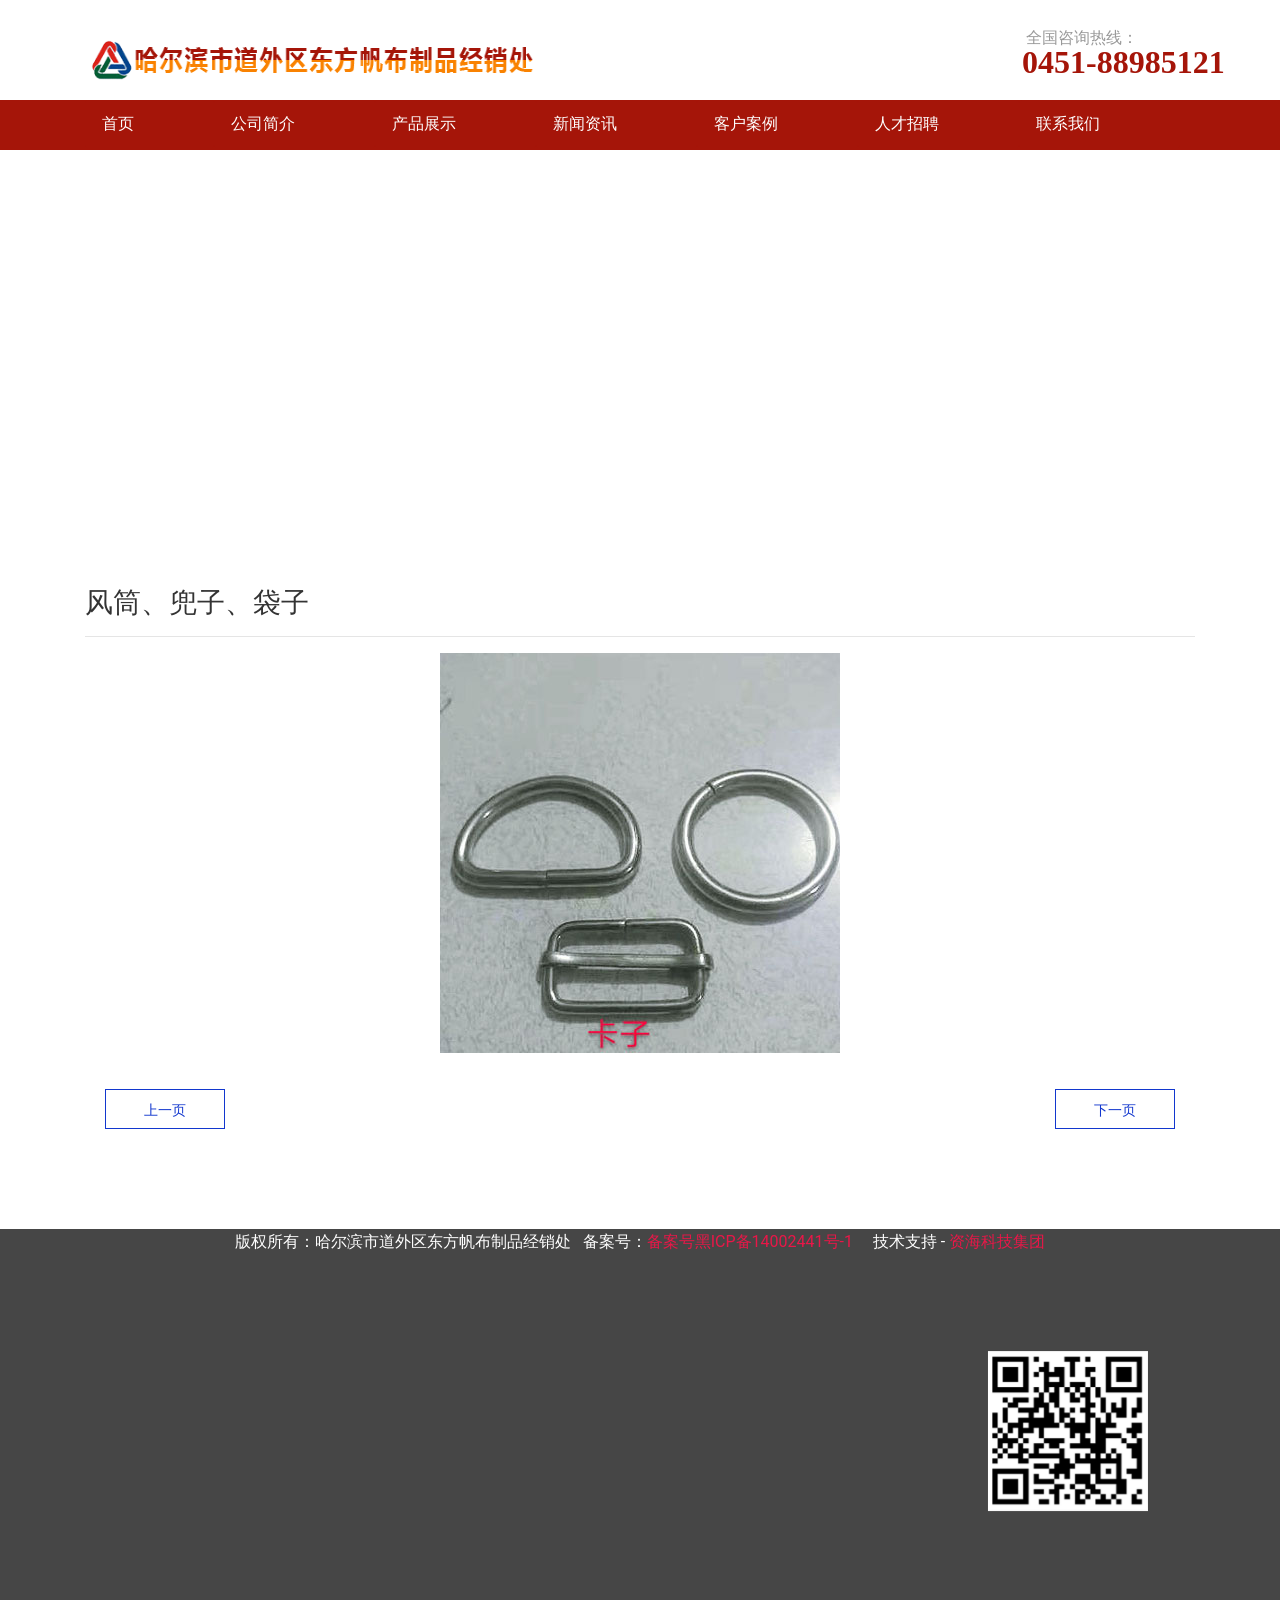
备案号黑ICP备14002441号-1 (750, 1241)
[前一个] (20, 366)
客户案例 (746, 123)
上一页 (165, 1110)
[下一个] (1260, 366)
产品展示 (424, 123)
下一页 (1115, 1110)
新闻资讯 (585, 123)
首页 (118, 123)
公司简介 (263, 123)
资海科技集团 (997, 1241)
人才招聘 (907, 123)
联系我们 (1068, 123)
